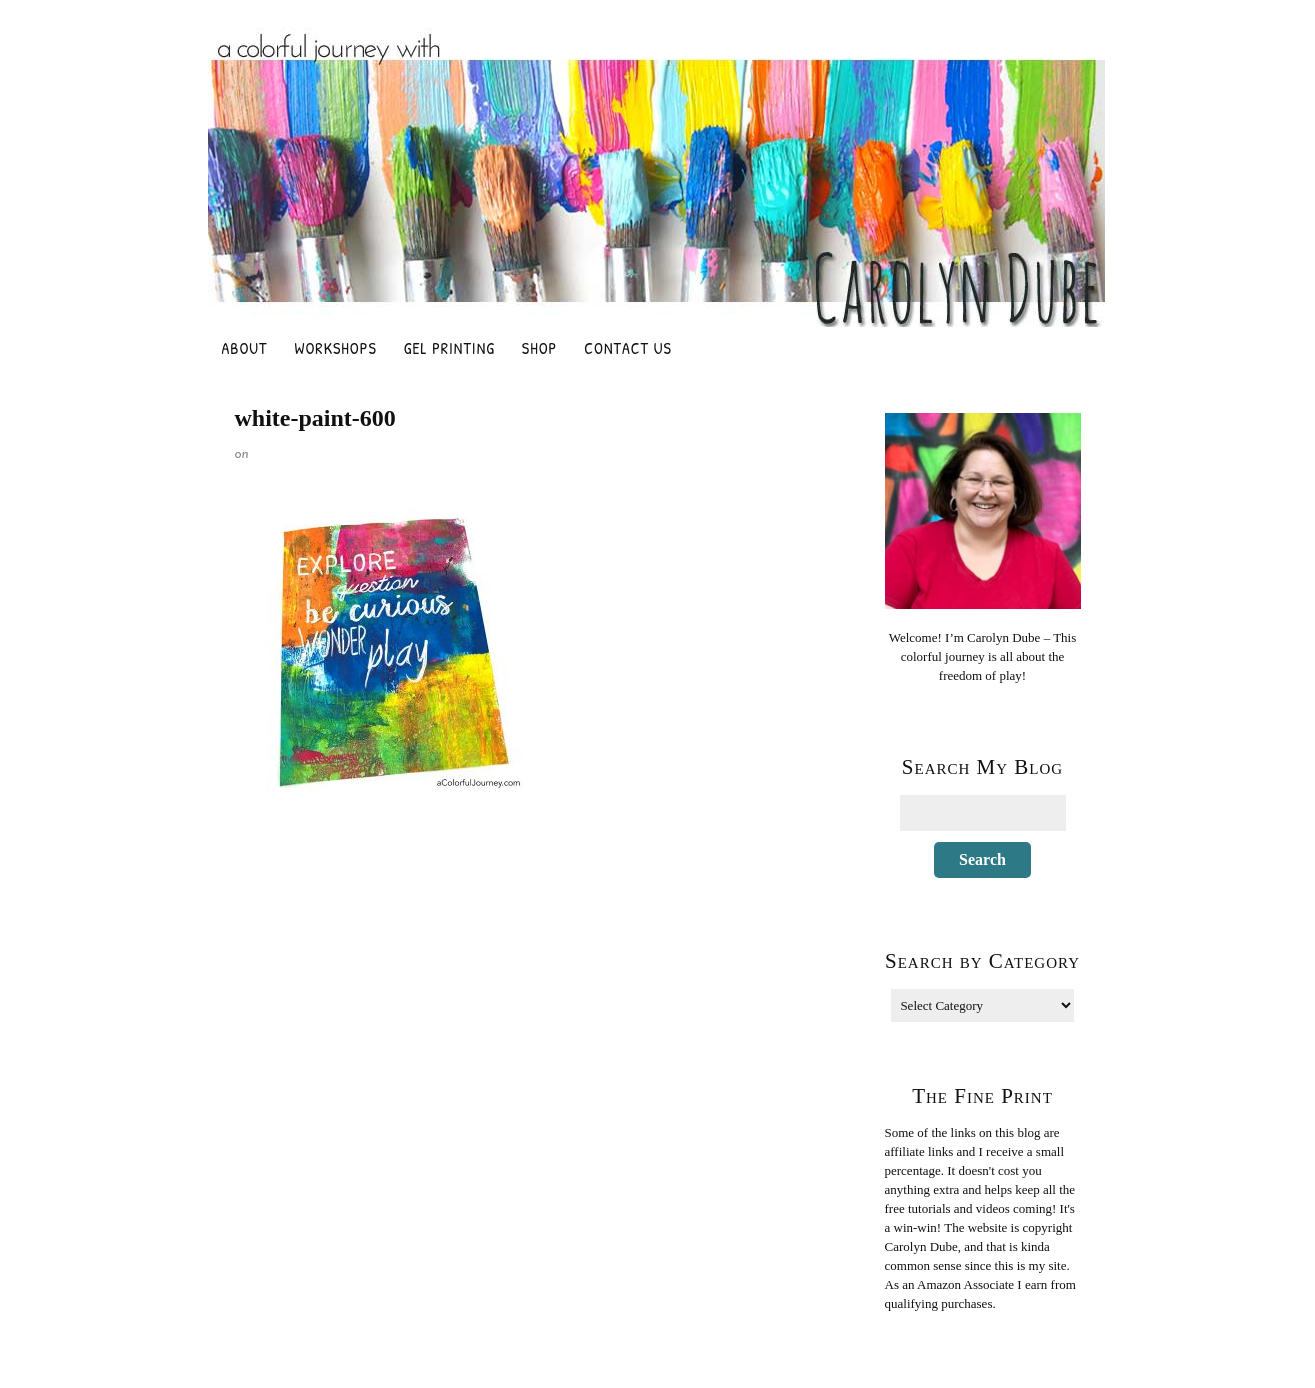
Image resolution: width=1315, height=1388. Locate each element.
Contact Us (628, 348)
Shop (539, 348)
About (245, 348)
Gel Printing (449, 348)
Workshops (336, 348)
